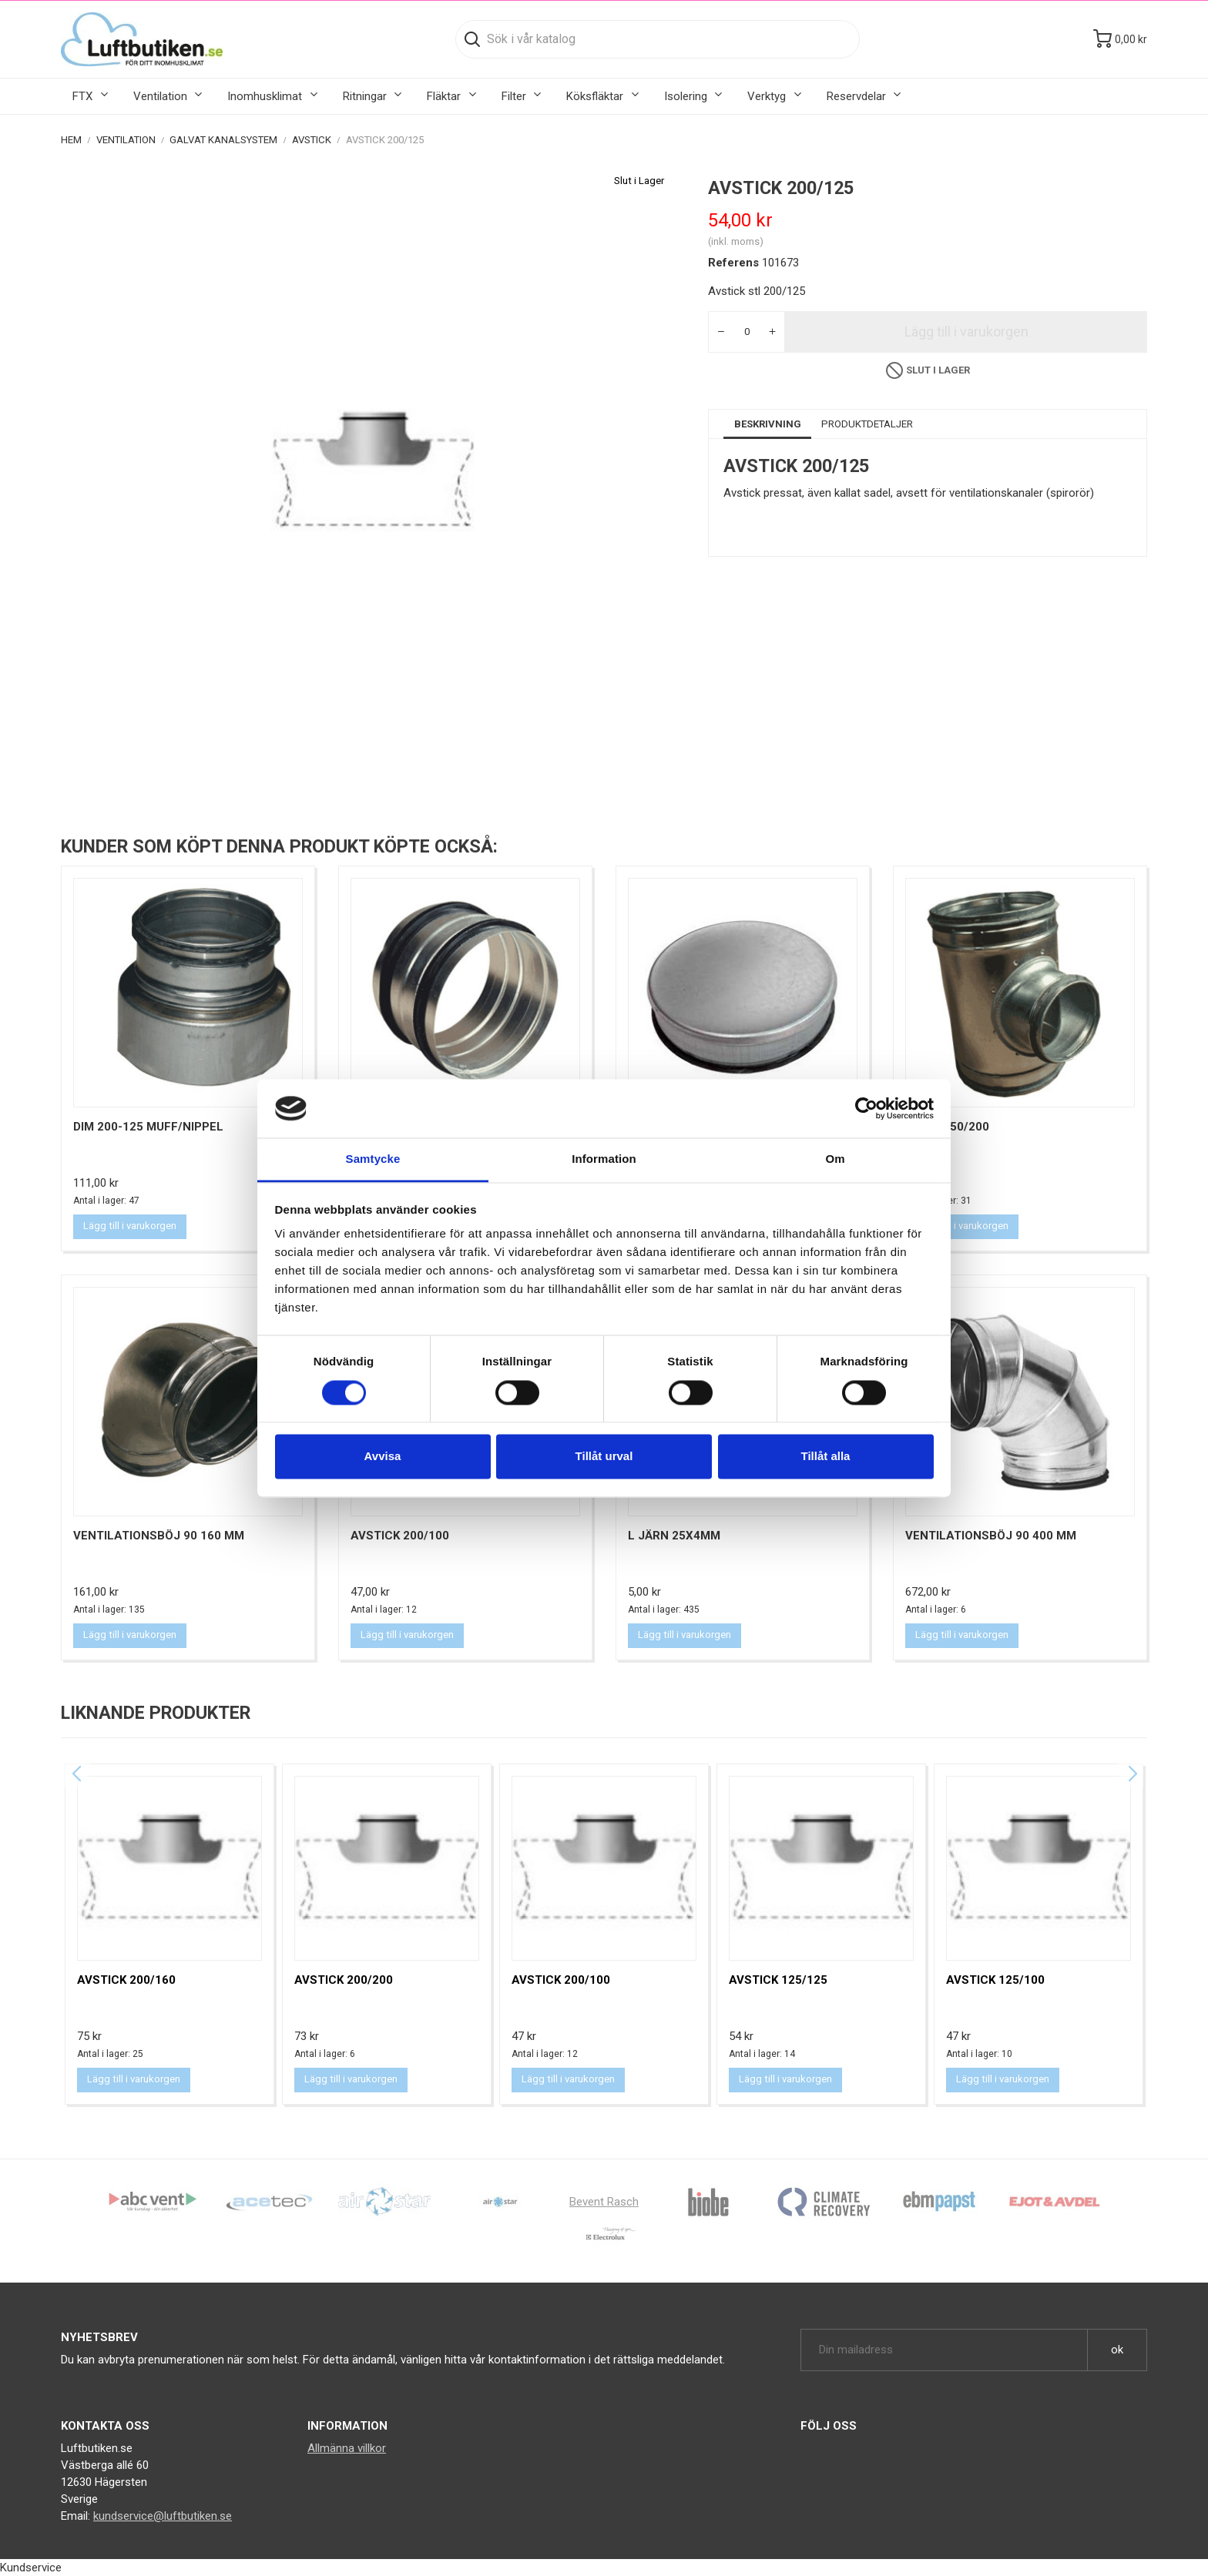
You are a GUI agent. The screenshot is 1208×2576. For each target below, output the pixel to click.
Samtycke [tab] (373, 1159)
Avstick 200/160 (126, 1980)
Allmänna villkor (346, 2448)
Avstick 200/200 (343, 1980)
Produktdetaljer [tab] (867, 424)
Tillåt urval (604, 1456)
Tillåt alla (826, 1456)
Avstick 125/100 (995, 1980)
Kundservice (31, 2567)
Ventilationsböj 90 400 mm (990, 1536)
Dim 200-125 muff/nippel (148, 1127)
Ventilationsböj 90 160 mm (158, 1536)
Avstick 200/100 (400, 1536)
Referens (733, 263)
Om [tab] (834, 1159)
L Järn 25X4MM (674, 1536)
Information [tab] (604, 1159)
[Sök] (657, 39)
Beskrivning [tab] (767, 424)
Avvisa (382, 1456)
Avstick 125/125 (778, 1980)
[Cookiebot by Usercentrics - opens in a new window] (866, 1108)
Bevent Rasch (604, 2202)
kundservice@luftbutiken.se (162, 2516)
